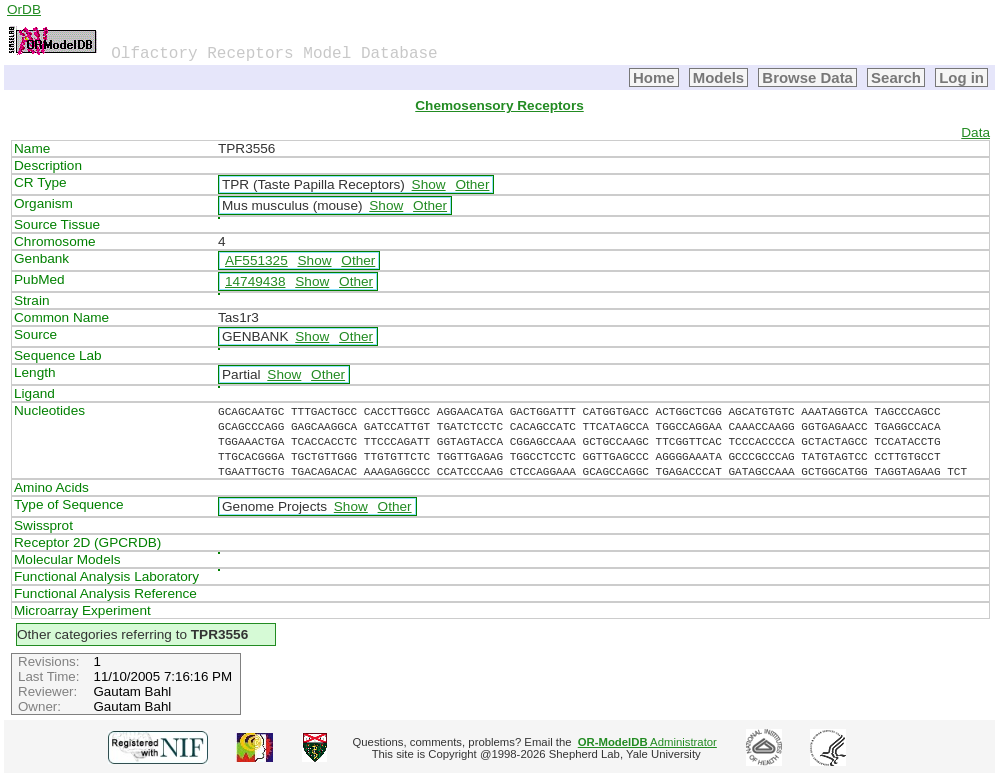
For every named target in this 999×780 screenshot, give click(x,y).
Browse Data (807, 77)
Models (719, 77)
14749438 (255, 281)
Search (896, 77)
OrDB (24, 9)
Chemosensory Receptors (499, 105)
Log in (961, 77)
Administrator (647, 742)
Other (472, 184)
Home (654, 77)
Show (429, 184)
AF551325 (256, 260)
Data (975, 132)
